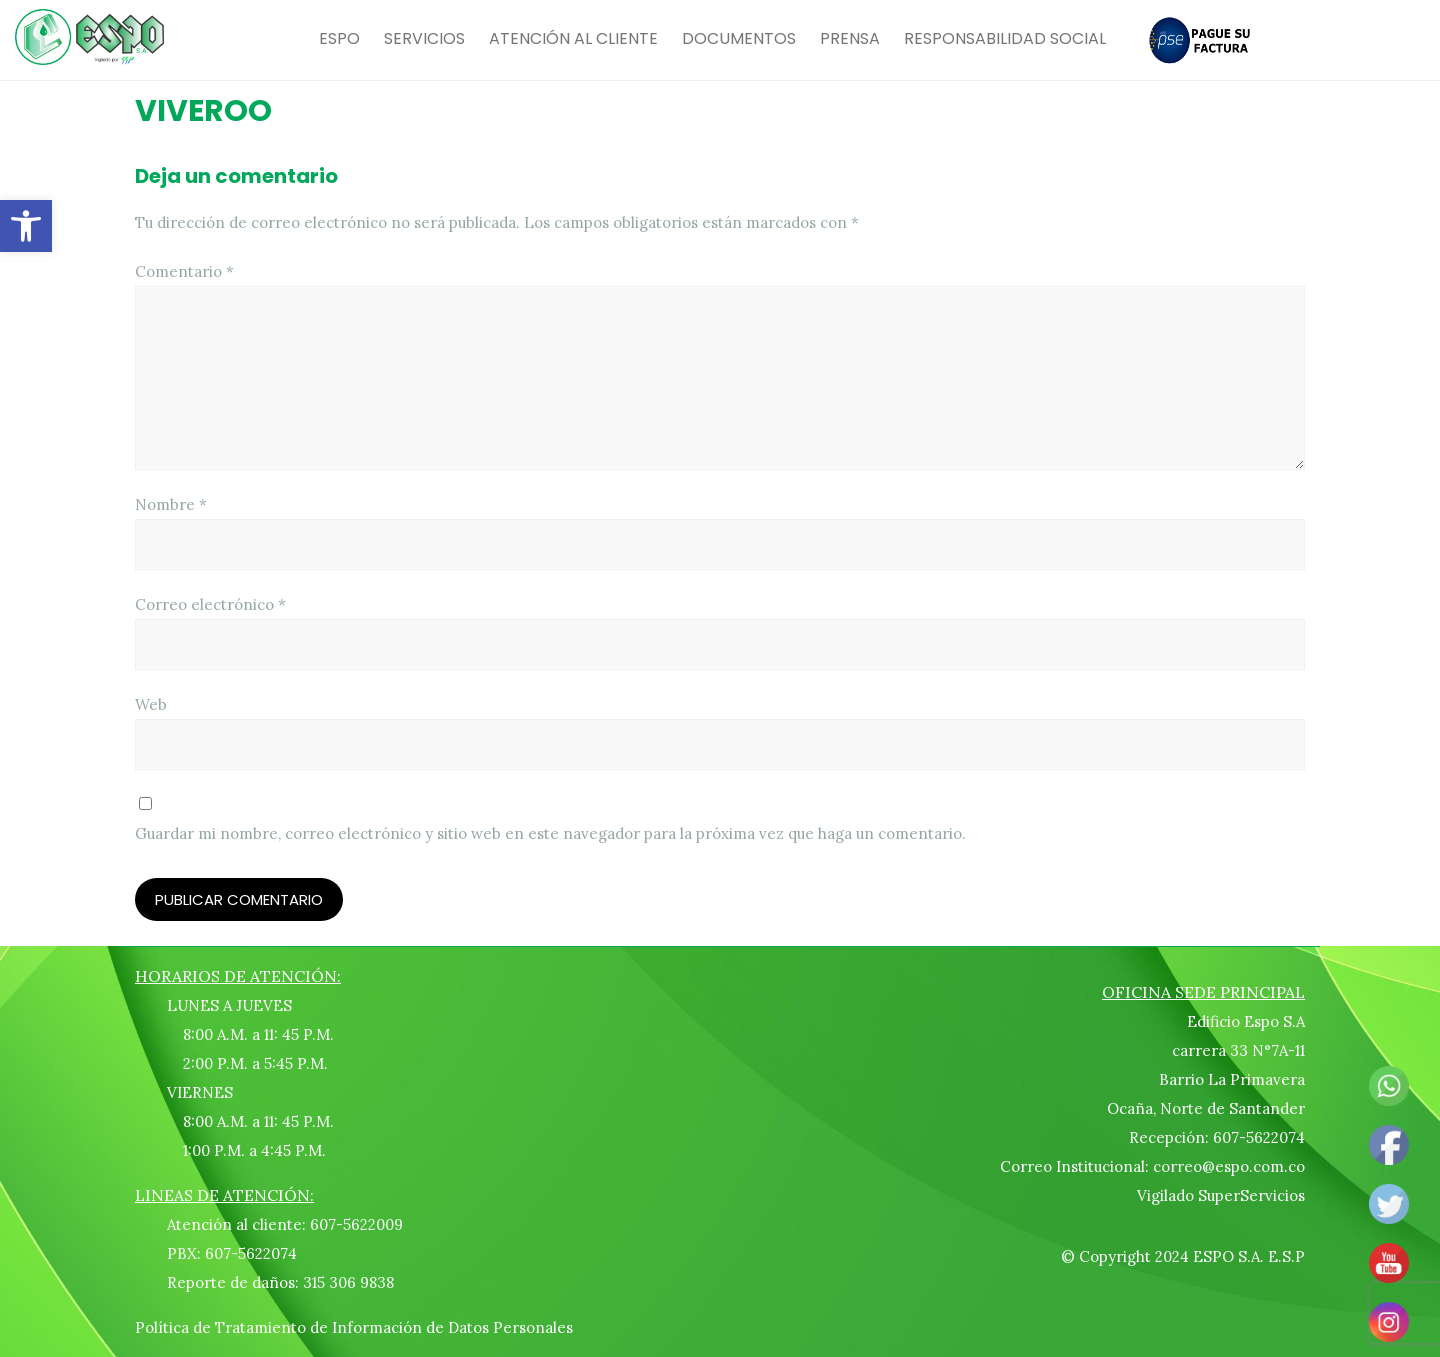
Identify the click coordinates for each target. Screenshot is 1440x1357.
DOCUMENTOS (739, 38)
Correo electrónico (210, 604)
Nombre (171, 504)
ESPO (339, 38)
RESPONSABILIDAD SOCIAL (1005, 38)
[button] (26, 226)
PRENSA (850, 38)
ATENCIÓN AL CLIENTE (573, 38)
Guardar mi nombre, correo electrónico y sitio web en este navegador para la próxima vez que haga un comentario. (550, 833)
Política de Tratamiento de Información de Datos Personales (354, 1327)
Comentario (184, 271)
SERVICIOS (424, 38)
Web (151, 704)
